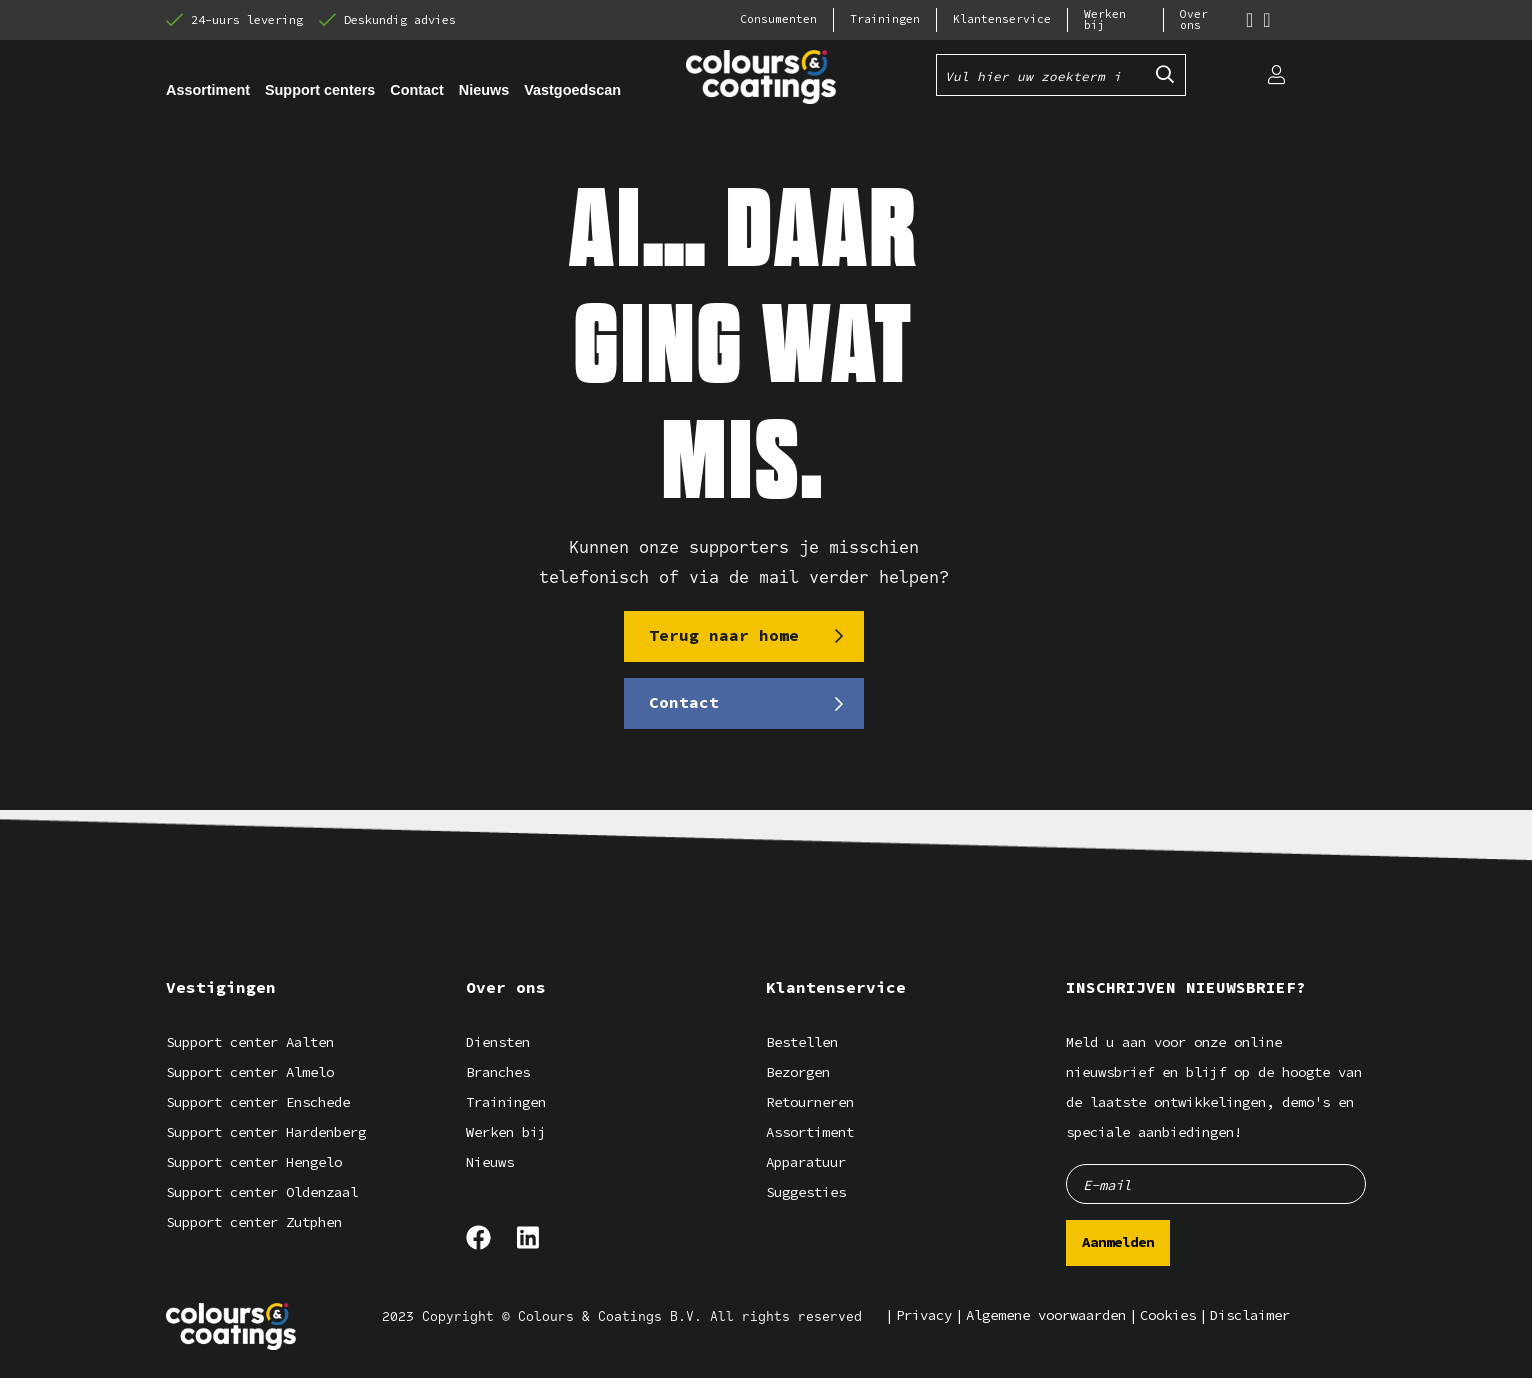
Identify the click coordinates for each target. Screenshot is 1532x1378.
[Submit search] (1165, 75)
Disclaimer (1250, 1315)
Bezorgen (798, 1072)
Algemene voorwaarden (1046, 1315)
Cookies (1168, 1315)
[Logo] (231, 1326)
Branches (498, 1072)
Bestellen (802, 1042)
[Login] (1276, 75)
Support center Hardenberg (266, 1132)
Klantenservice (1002, 19)
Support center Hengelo (254, 1162)
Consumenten (778, 19)
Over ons (1194, 20)
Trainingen (885, 19)
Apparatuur (806, 1162)
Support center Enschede (258, 1102)
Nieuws (490, 1162)
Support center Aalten (250, 1042)
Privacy (924, 1315)
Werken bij (1105, 20)
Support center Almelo (250, 1072)
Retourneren (810, 1102)
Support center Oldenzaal (262, 1192)
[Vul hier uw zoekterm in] (1041, 75)
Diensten (498, 1042)
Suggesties (806, 1192)
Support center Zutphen (254, 1222)
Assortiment (810, 1132)
